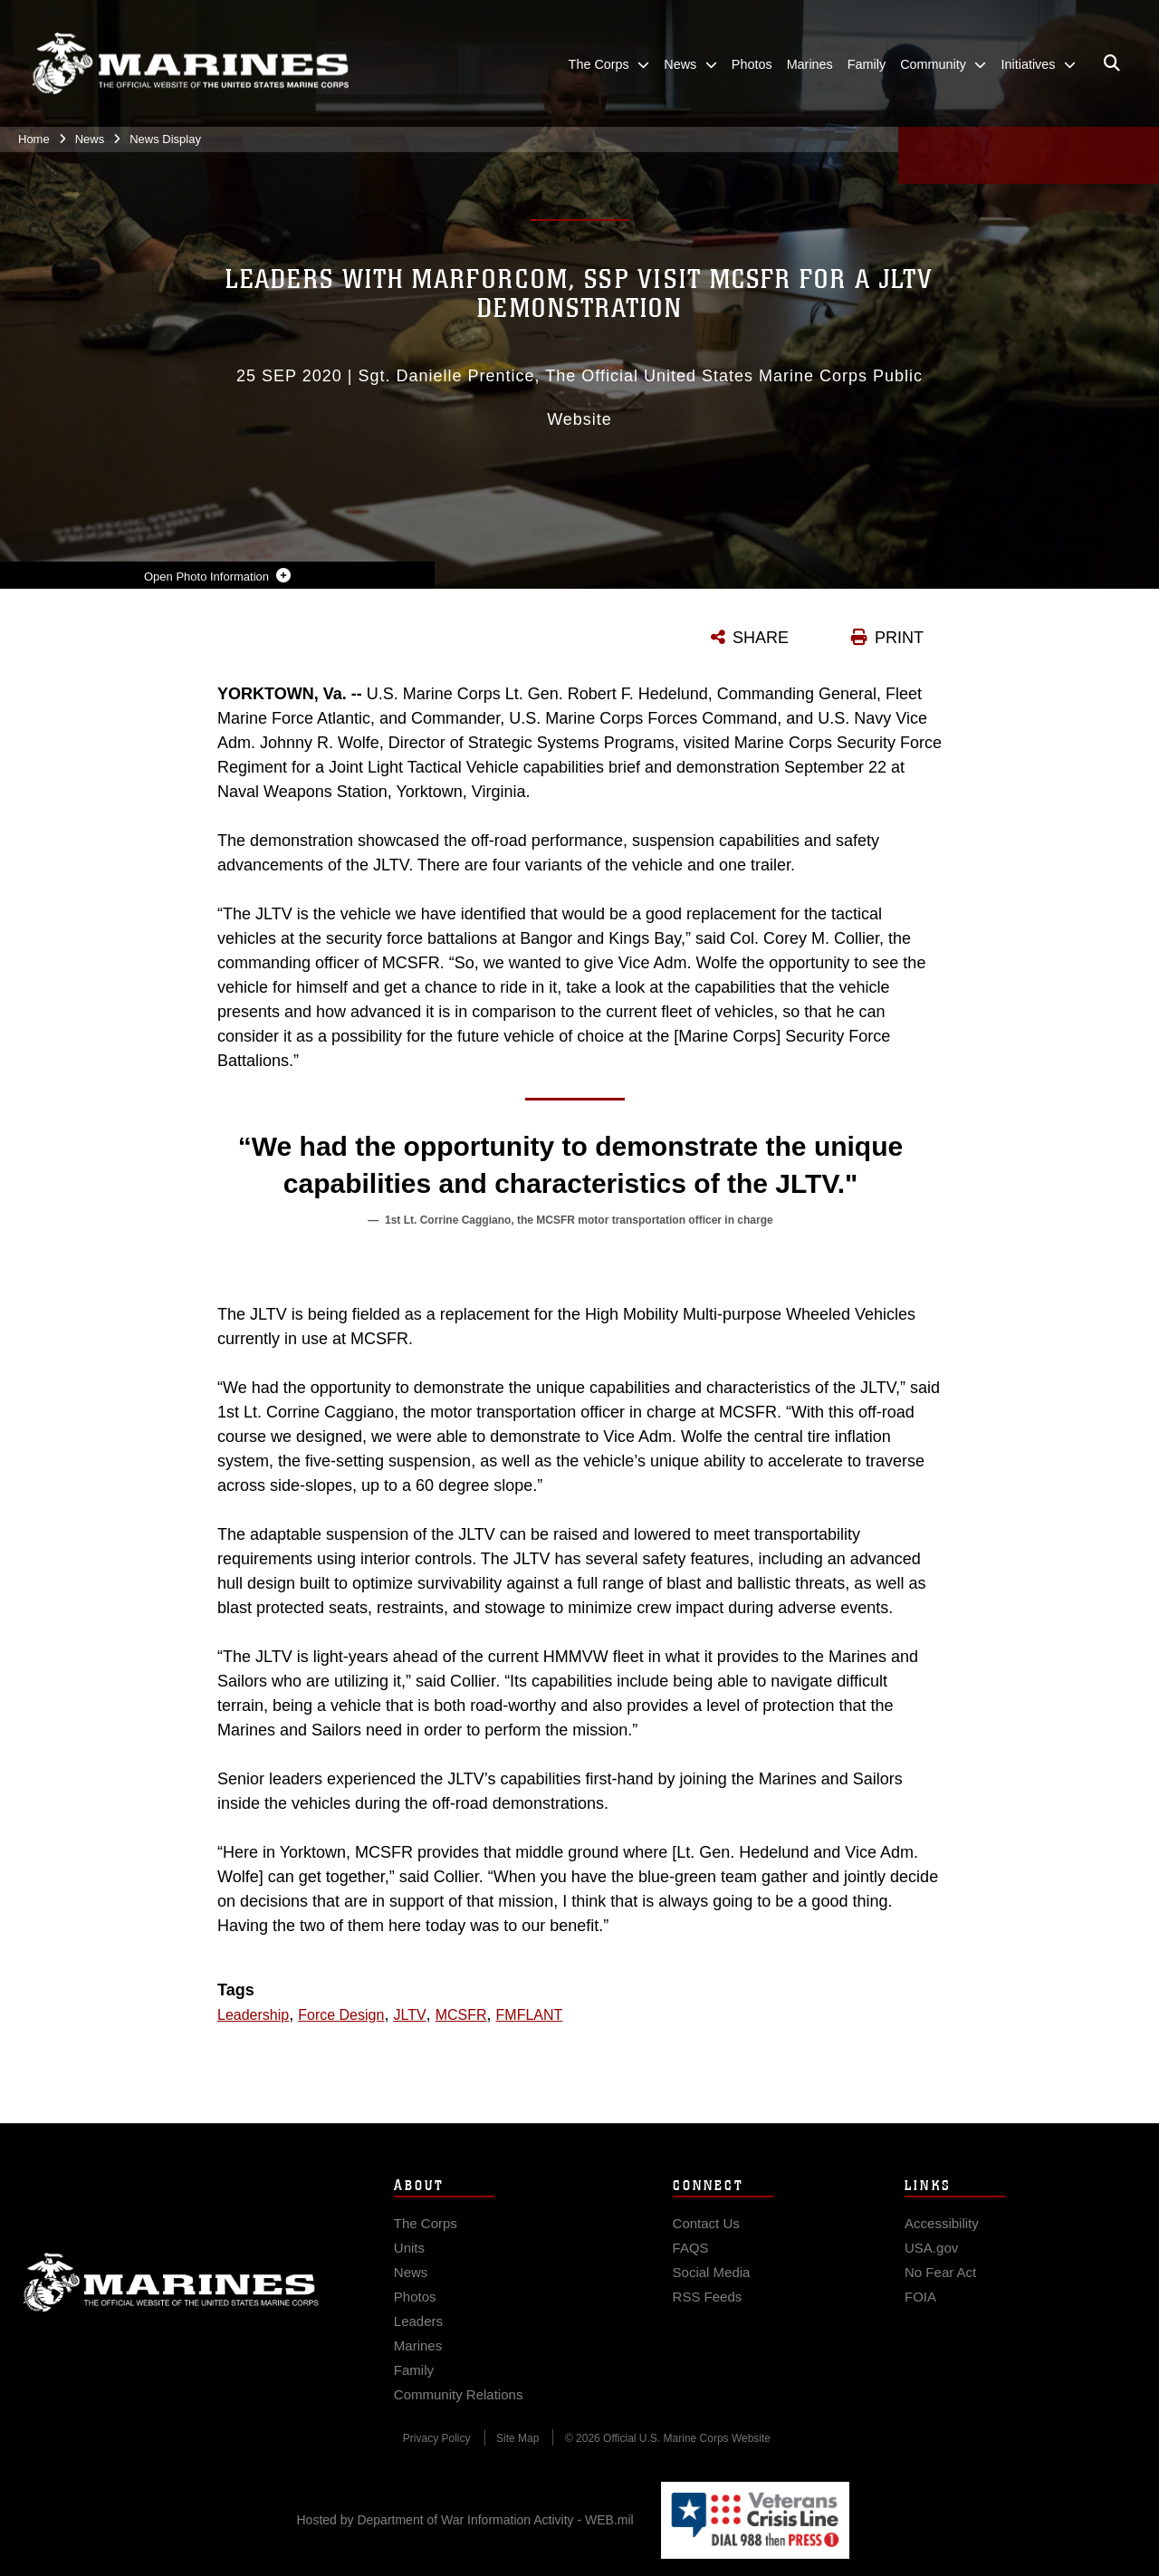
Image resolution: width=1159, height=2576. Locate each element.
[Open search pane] (1112, 63)
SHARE (761, 638)
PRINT (899, 638)
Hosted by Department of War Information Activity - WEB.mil (465, 2520)
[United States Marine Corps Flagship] (190, 64)
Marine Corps (171, 2299)
